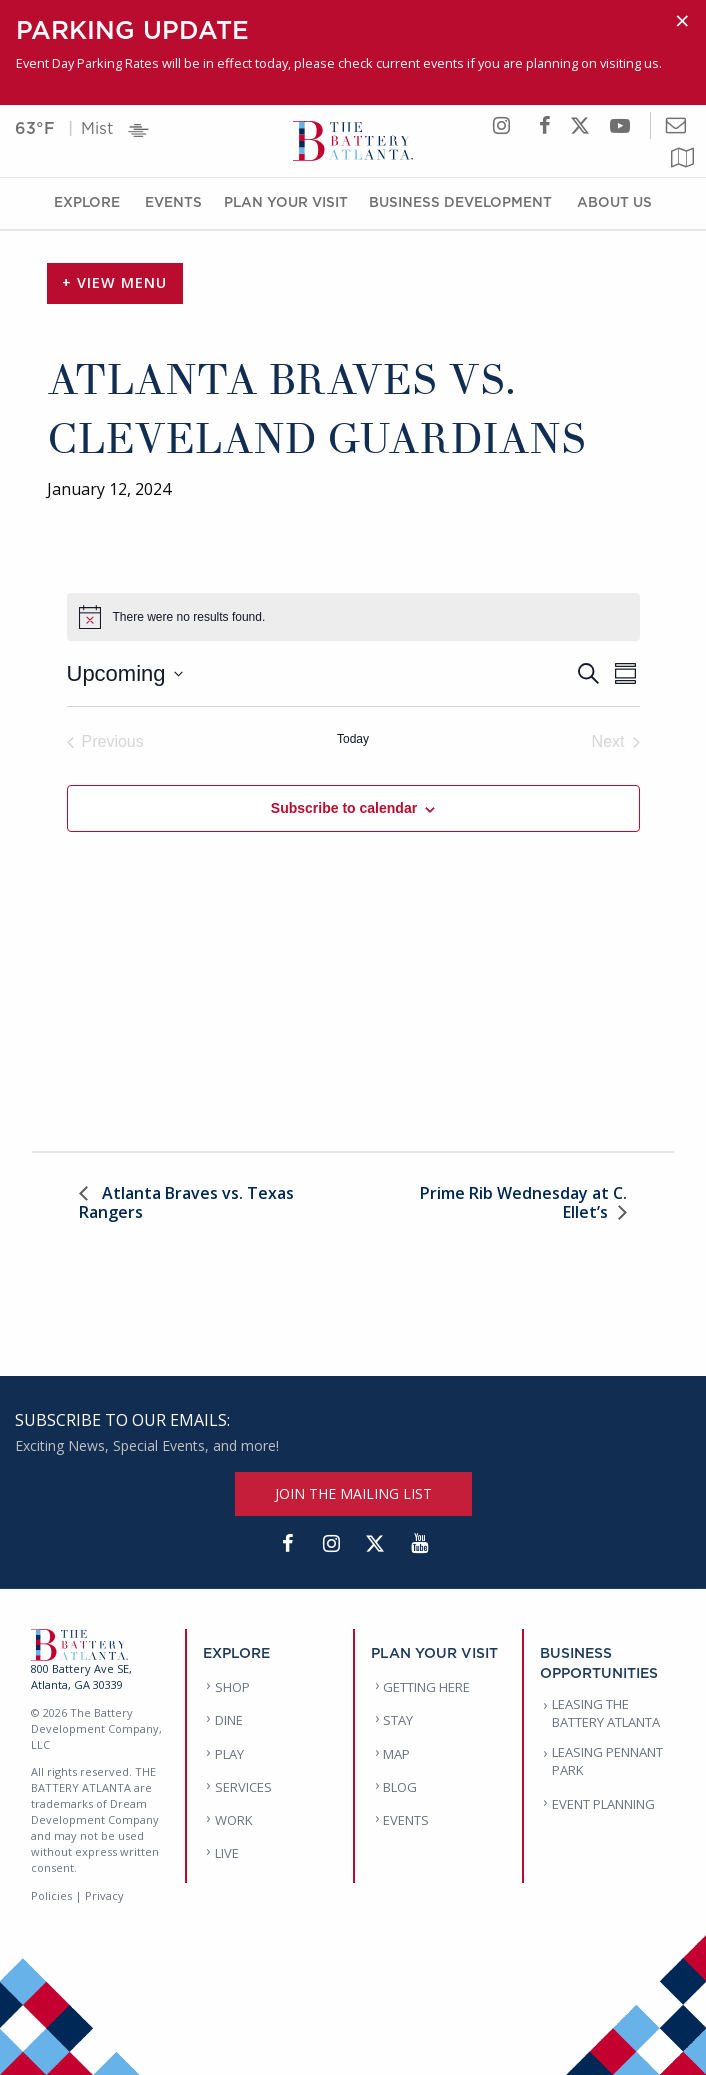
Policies (51, 1895)
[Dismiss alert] (682, 21)
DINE (229, 1720)
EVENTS (406, 1820)
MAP (396, 1754)
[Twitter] (375, 1544)
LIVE (227, 1853)
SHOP (232, 1687)
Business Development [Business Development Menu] (460, 201)
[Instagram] (331, 1544)
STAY (398, 1720)
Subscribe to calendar (344, 808)
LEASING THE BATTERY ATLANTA (606, 1713)
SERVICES (243, 1787)
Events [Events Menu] (173, 201)
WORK (234, 1820)
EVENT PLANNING (603, 1804)
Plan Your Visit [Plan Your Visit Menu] (286, 201)
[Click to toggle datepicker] (125, 673)
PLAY (229, 1754)
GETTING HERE (426, 1687)
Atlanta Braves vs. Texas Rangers (186, 1202)
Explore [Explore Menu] (87, 201)
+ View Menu (114, 282)
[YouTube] (419, 1544)
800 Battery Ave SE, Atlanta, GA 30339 (81, 1676)
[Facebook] (287, 1544)
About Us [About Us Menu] (614, 201)
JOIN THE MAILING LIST (353, 1493)
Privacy (104, 1895)
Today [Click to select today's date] (353, 739)
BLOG (400, 1787)
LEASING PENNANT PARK (607, 1761)
